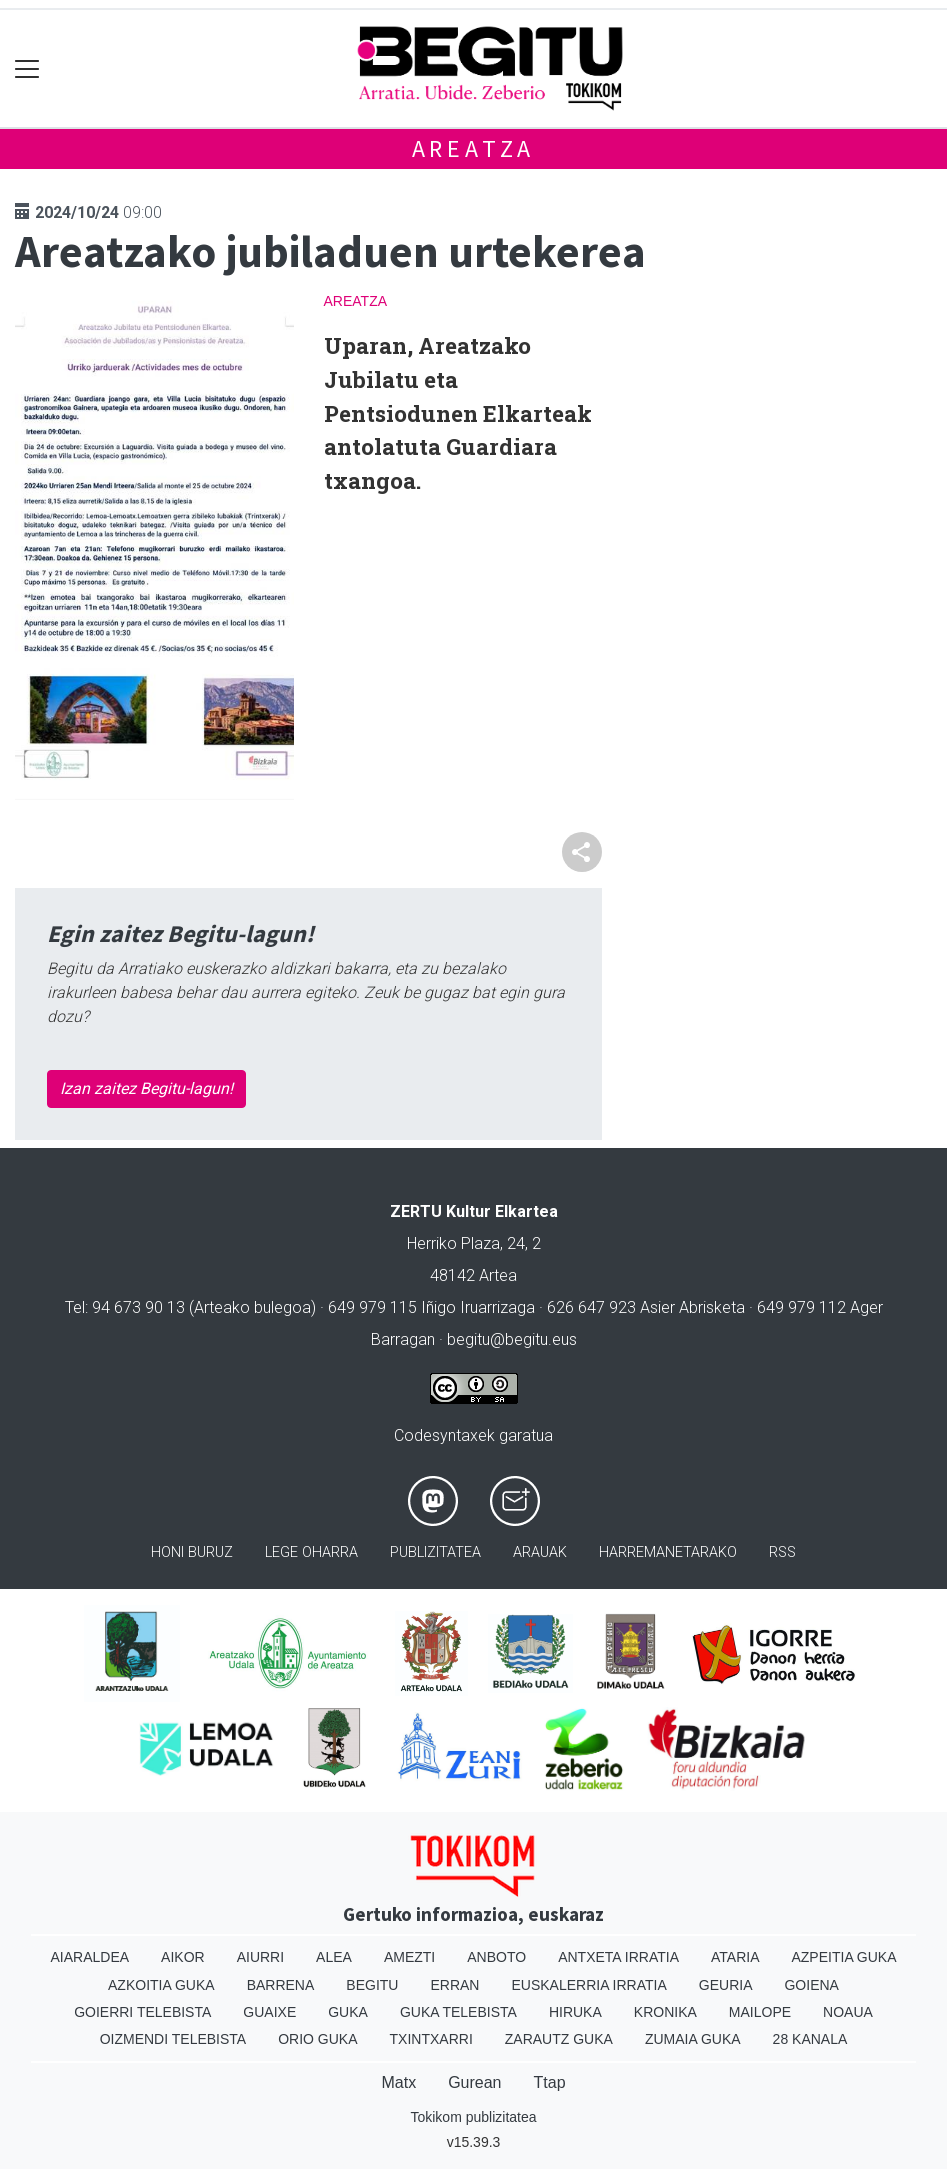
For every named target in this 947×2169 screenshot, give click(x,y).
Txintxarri (431, 2039)
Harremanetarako (668, 1552)
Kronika (665, 2012)
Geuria (726, 1985)
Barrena (281, 1985)
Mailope (760, 2012)
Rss (782, 1552)
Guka (348, 2012)
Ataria (735, 1957)
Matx (398, 2082)
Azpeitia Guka (843, 1957)
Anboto (496, 1957)
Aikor (183, 1957)
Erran (454, 1985)
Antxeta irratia (618, 1957)
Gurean (474, 2082)
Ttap (550, 2082)
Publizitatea (435, 1552)
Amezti (409, 1957)
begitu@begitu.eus (512, 1339)
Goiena (811, 1985)
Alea (334, 1957)
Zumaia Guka (693, 2039)
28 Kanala (810, 2039)
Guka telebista (458, 2012)
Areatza (474, 148)
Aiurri (260, 1957)
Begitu (372, 1985)
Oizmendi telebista (173, 2039)
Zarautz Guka (559, 2039)
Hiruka (575, 2012)
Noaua (848, 2012)
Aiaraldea (89, 1957)
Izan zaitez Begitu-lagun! (146, 1088)
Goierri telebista (142, 2012)
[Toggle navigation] (27, 68)
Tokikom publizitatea (473, 2117)
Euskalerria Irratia (588, 1985)
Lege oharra (311, 1552)
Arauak (540, 1552)
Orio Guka (317, 2039)
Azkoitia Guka (161, 1985)
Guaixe (269, 2012)
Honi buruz (192, 1552)
